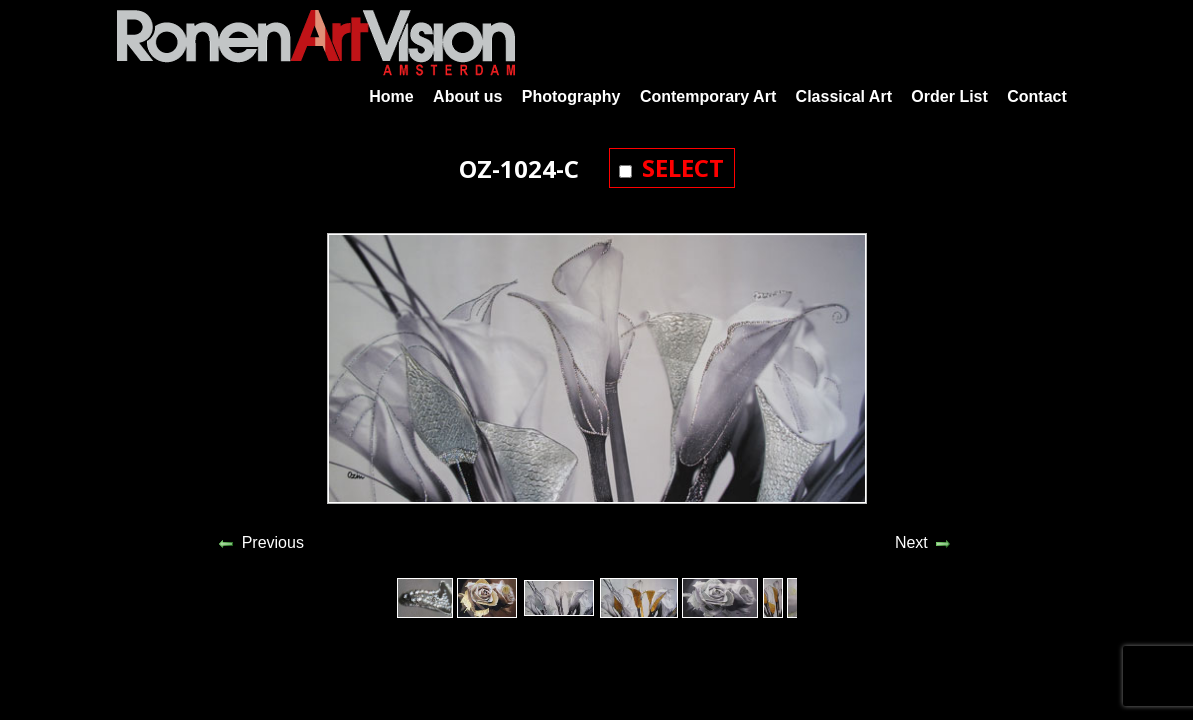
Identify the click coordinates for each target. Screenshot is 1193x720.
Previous (273, 542)
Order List (949, 96)
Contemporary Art (708, 96)
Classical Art (844, 96)
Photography (571, 96)
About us (467, 96)
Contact (1037, 96)
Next (911, 542)
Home (391, 96)
